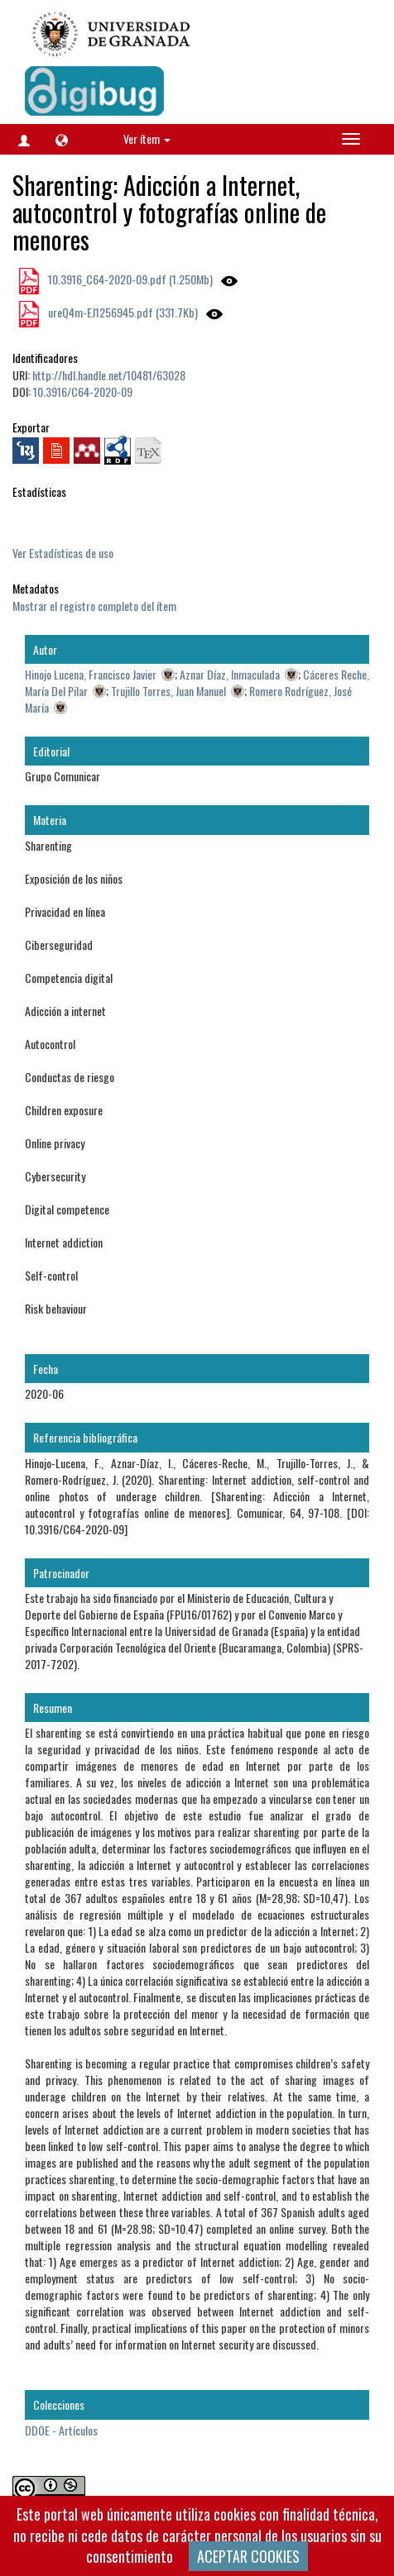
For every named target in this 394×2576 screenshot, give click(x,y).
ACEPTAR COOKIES (248, 2556)
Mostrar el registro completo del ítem (94, 605)
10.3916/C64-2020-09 (82, 391)
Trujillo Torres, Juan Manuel (168, 690)
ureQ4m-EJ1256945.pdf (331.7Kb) (122, 312)
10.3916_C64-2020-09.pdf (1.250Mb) (129, 279)
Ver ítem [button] (147, 138)
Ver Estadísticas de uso (62, 552)
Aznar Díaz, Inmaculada (230, 674)
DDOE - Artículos (61, 2430)
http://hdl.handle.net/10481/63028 (108, 375)
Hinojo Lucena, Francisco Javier (90, 674)
